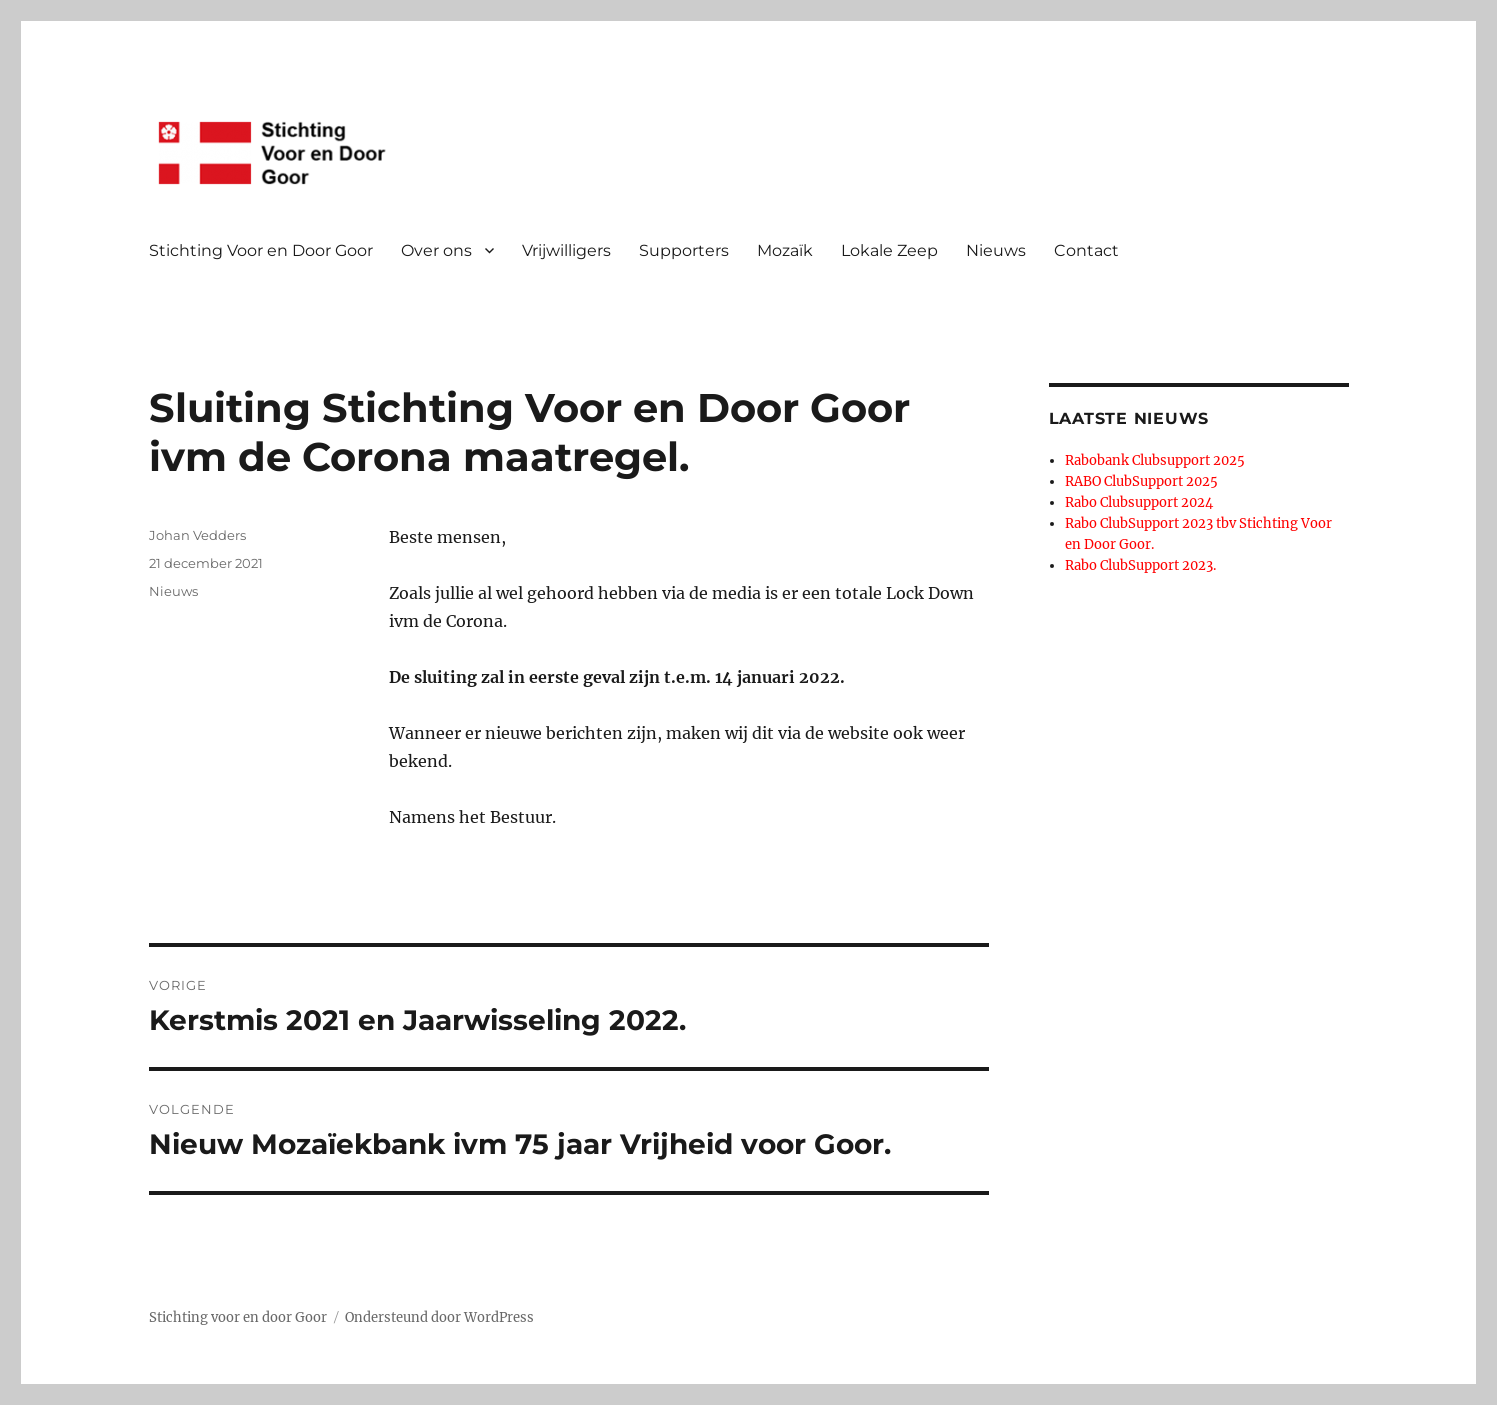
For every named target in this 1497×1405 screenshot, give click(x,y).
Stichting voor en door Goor (238, 1317)
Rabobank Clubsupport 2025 (1155, 460)
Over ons (436, 250)
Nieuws (996, 250)
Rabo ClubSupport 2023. (1140, 565)
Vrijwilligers (566, 250)
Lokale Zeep (889, 250)
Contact (1086, 250)
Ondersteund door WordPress (439, 1317)
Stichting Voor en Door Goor (261, 250)
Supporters (684, 250)
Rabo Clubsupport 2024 (1139, 502)
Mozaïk (785, 250)
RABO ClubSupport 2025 (1141, 481)
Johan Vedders (197, 535)
